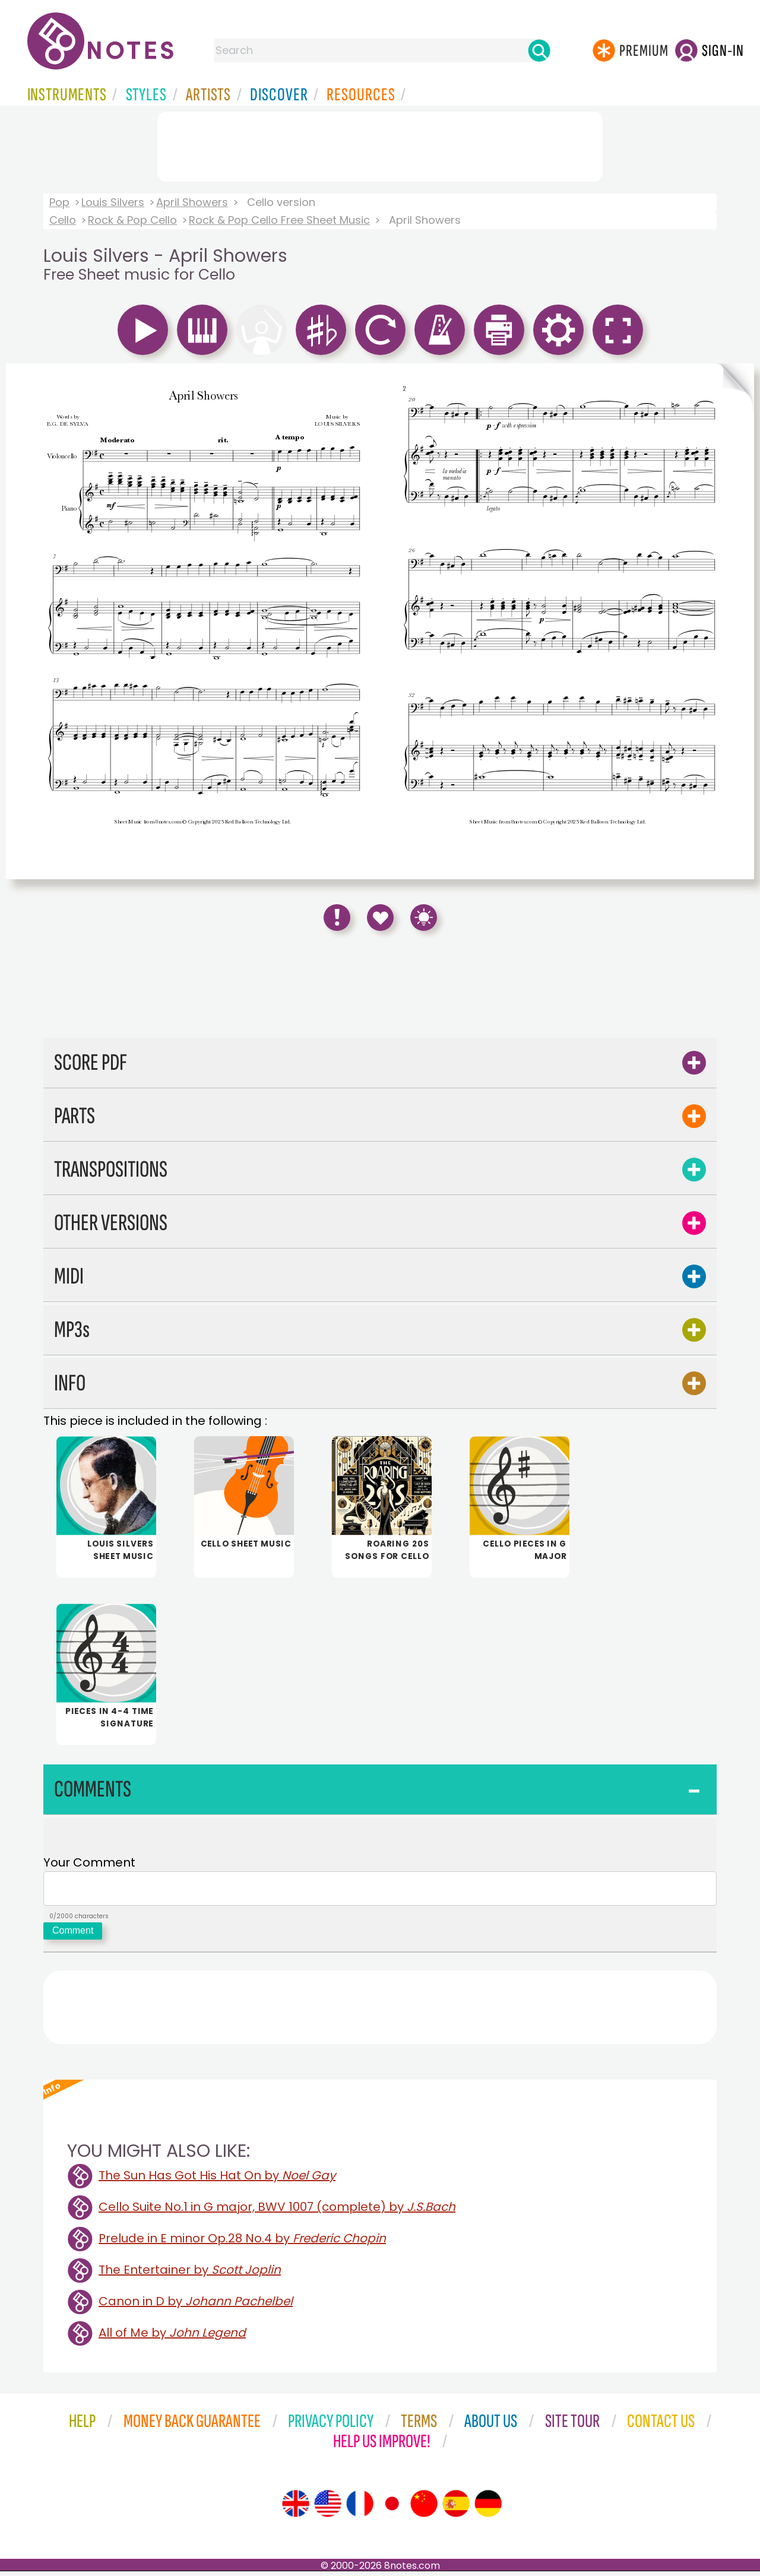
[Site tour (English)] (296, 2508)
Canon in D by (196, 2306)
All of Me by (172, 2337)
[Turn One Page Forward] (734, 621)
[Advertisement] (380, 144)
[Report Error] (337, 917)
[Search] (539, 50)
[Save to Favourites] (380, 917)
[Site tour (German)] (488, 2508)
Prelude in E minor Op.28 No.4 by (242, 2243)
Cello (62, 220)
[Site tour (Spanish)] (456, 2508)
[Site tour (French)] (360, 2508)
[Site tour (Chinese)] (424, 2508)
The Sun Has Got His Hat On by (217, 2180)
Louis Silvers (112, 202)
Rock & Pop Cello (132, 220)
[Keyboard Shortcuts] (423, 917)
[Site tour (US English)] (328, 2508)
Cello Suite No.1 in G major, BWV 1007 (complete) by (277, 2211)
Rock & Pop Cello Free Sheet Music (279, 220)
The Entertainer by (190, 2274)
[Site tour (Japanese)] (392, 2508)
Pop (59, 202)
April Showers (192, 202)
